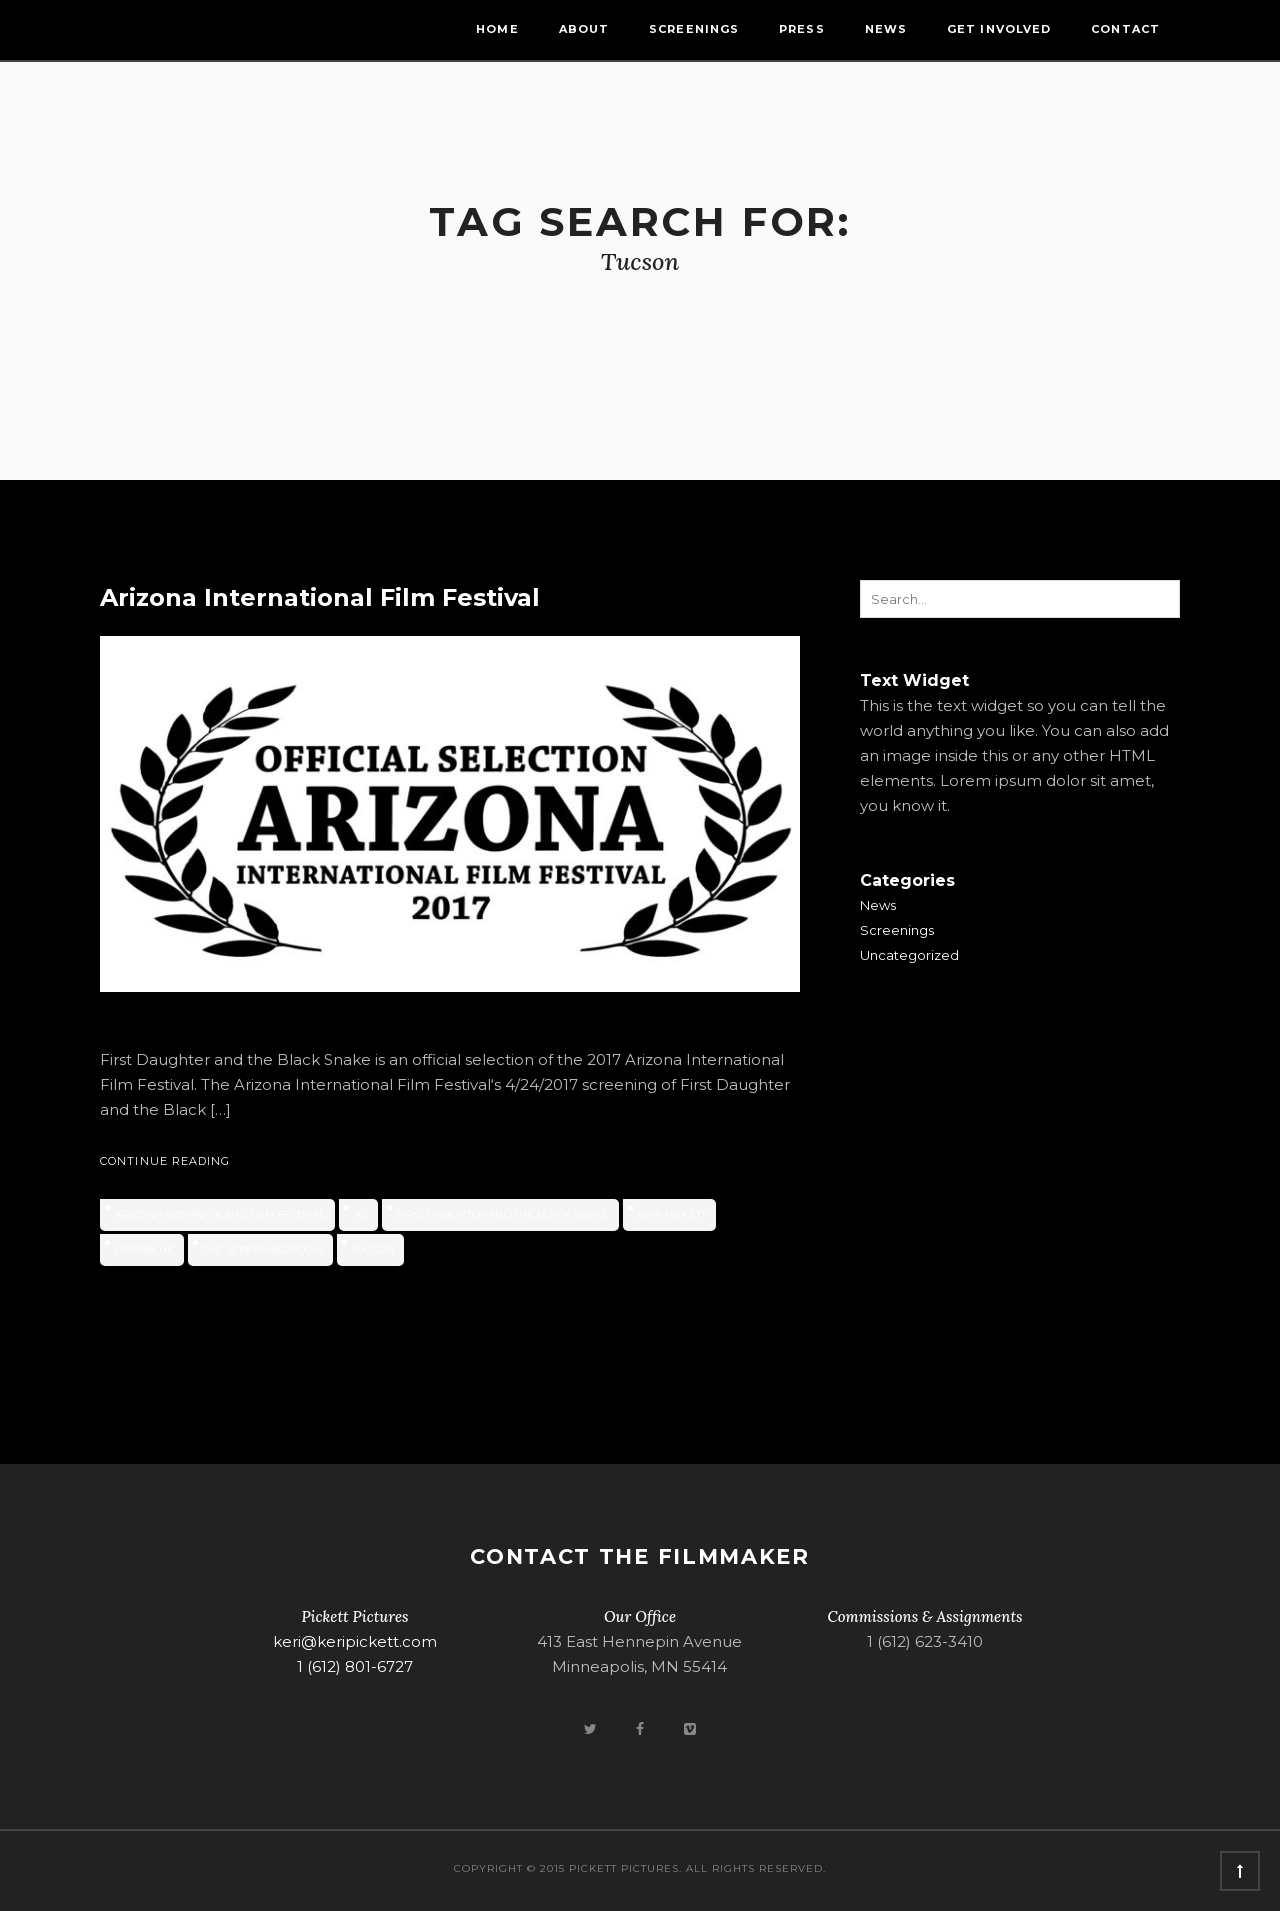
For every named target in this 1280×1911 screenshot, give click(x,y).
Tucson (373, 1249)
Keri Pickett (672, 1214)
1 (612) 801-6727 (355, 1666)
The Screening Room (263, 1249)
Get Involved (999, 29)
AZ (361, 1214)
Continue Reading (165, 1161)
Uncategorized (909, 955)
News (886, 29)
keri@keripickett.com (355, 1641)
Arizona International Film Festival (320, 597)
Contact (1125, 29)
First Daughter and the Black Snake (503, 1214)
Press (802, 29)
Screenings (694, 29)
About (584, 29)
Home (497, 29)
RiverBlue (144, 1249)
